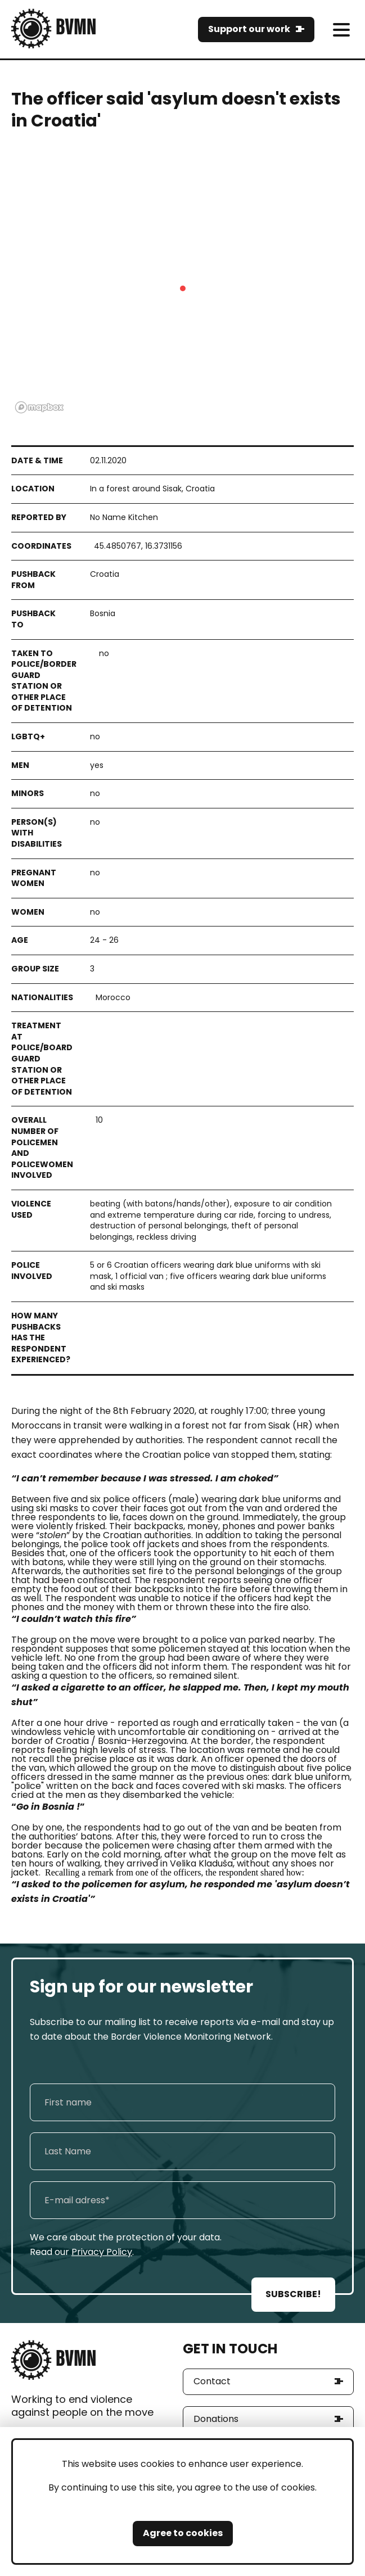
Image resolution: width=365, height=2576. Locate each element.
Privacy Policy (101, 2251)
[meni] (341, 29)
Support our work (249, 28)
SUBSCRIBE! (293, 2294)
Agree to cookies (183, 2533)
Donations (215, 2418)
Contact (212, 2381)
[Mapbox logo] (39, 407)
